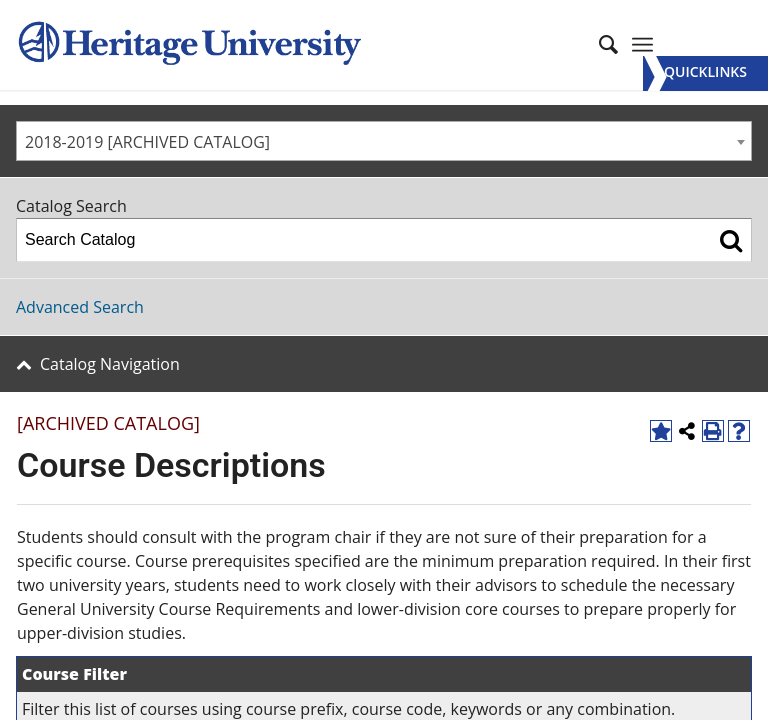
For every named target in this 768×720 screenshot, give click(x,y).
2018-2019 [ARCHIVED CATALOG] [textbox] (147, 142)
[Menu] (705, 73)
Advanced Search (80, 307)
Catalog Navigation (110, 364)
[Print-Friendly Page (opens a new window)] (713, 431)
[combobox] (384, 141)
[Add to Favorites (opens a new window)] (661, 431)
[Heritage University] (188, 45)
